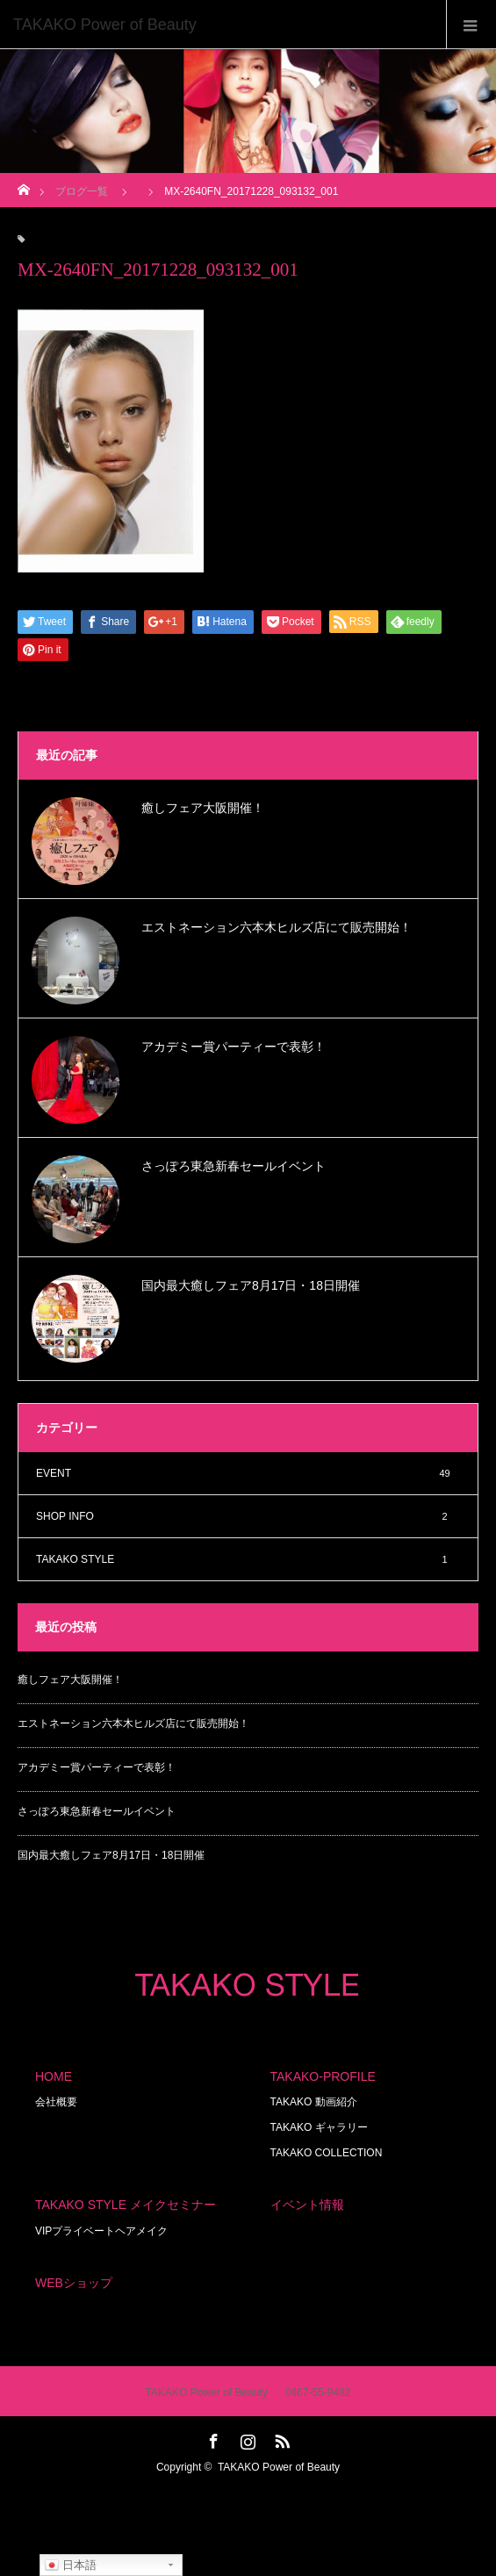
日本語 (71, 2565)
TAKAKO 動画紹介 (313, 2102)
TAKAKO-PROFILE (323, 2076)
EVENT (248, 1473)
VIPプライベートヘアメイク (101, 2231)
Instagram (246, 2438)
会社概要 (56, 2102)
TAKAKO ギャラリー (319, 2127)
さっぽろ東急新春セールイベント (233, 1166)
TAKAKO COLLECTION (326, 2153)
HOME (53, 2076)
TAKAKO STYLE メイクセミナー (125, 2205)
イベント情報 (307, 2205)
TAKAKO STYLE (248, 1559)
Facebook (211, 2438)
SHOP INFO (248, 1516)
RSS (280, 2438)
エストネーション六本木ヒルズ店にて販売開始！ (276, 927)
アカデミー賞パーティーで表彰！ (233, 1047)
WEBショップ (73, 2283)
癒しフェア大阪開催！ (202, 808)
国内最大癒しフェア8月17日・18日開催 (250, 1285)
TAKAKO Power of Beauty (279, 2467)
